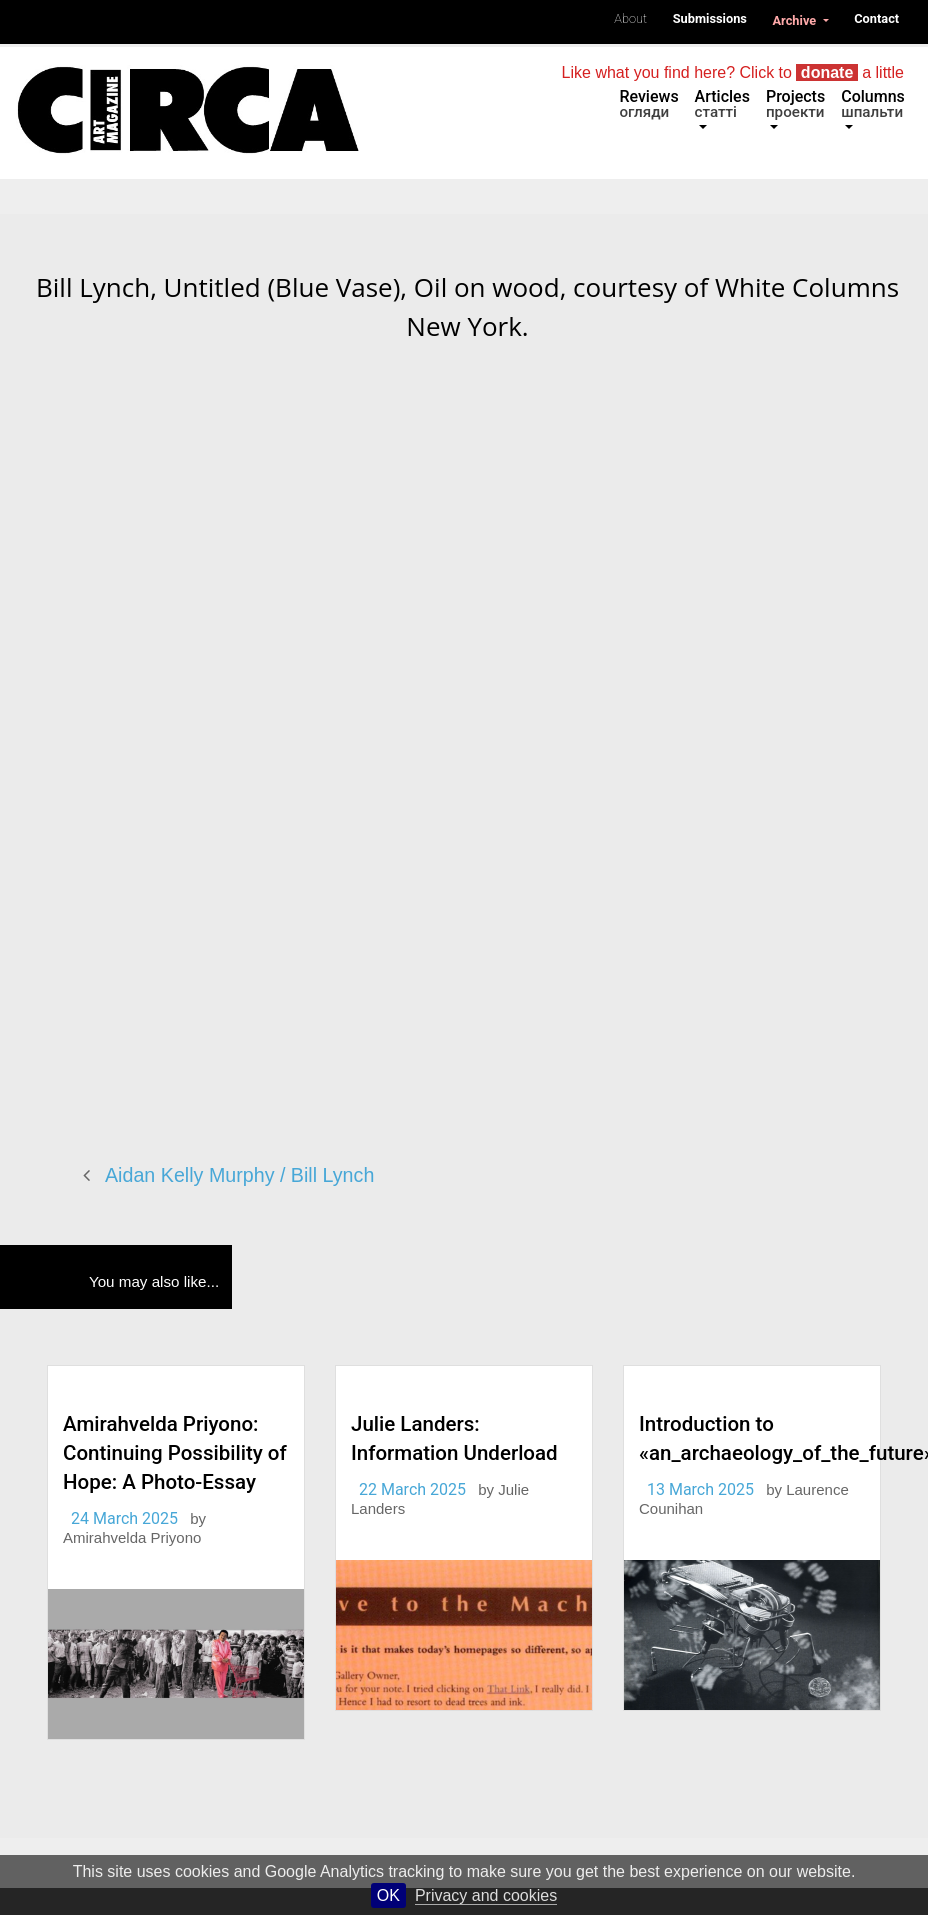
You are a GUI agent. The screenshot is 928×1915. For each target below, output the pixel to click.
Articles (722, 104)
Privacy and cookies (486, 1895)
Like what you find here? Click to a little (733, 72)
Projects (795, 104)
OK (388, 1895)
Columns (873, 104)
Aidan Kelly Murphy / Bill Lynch (239, 1175)
